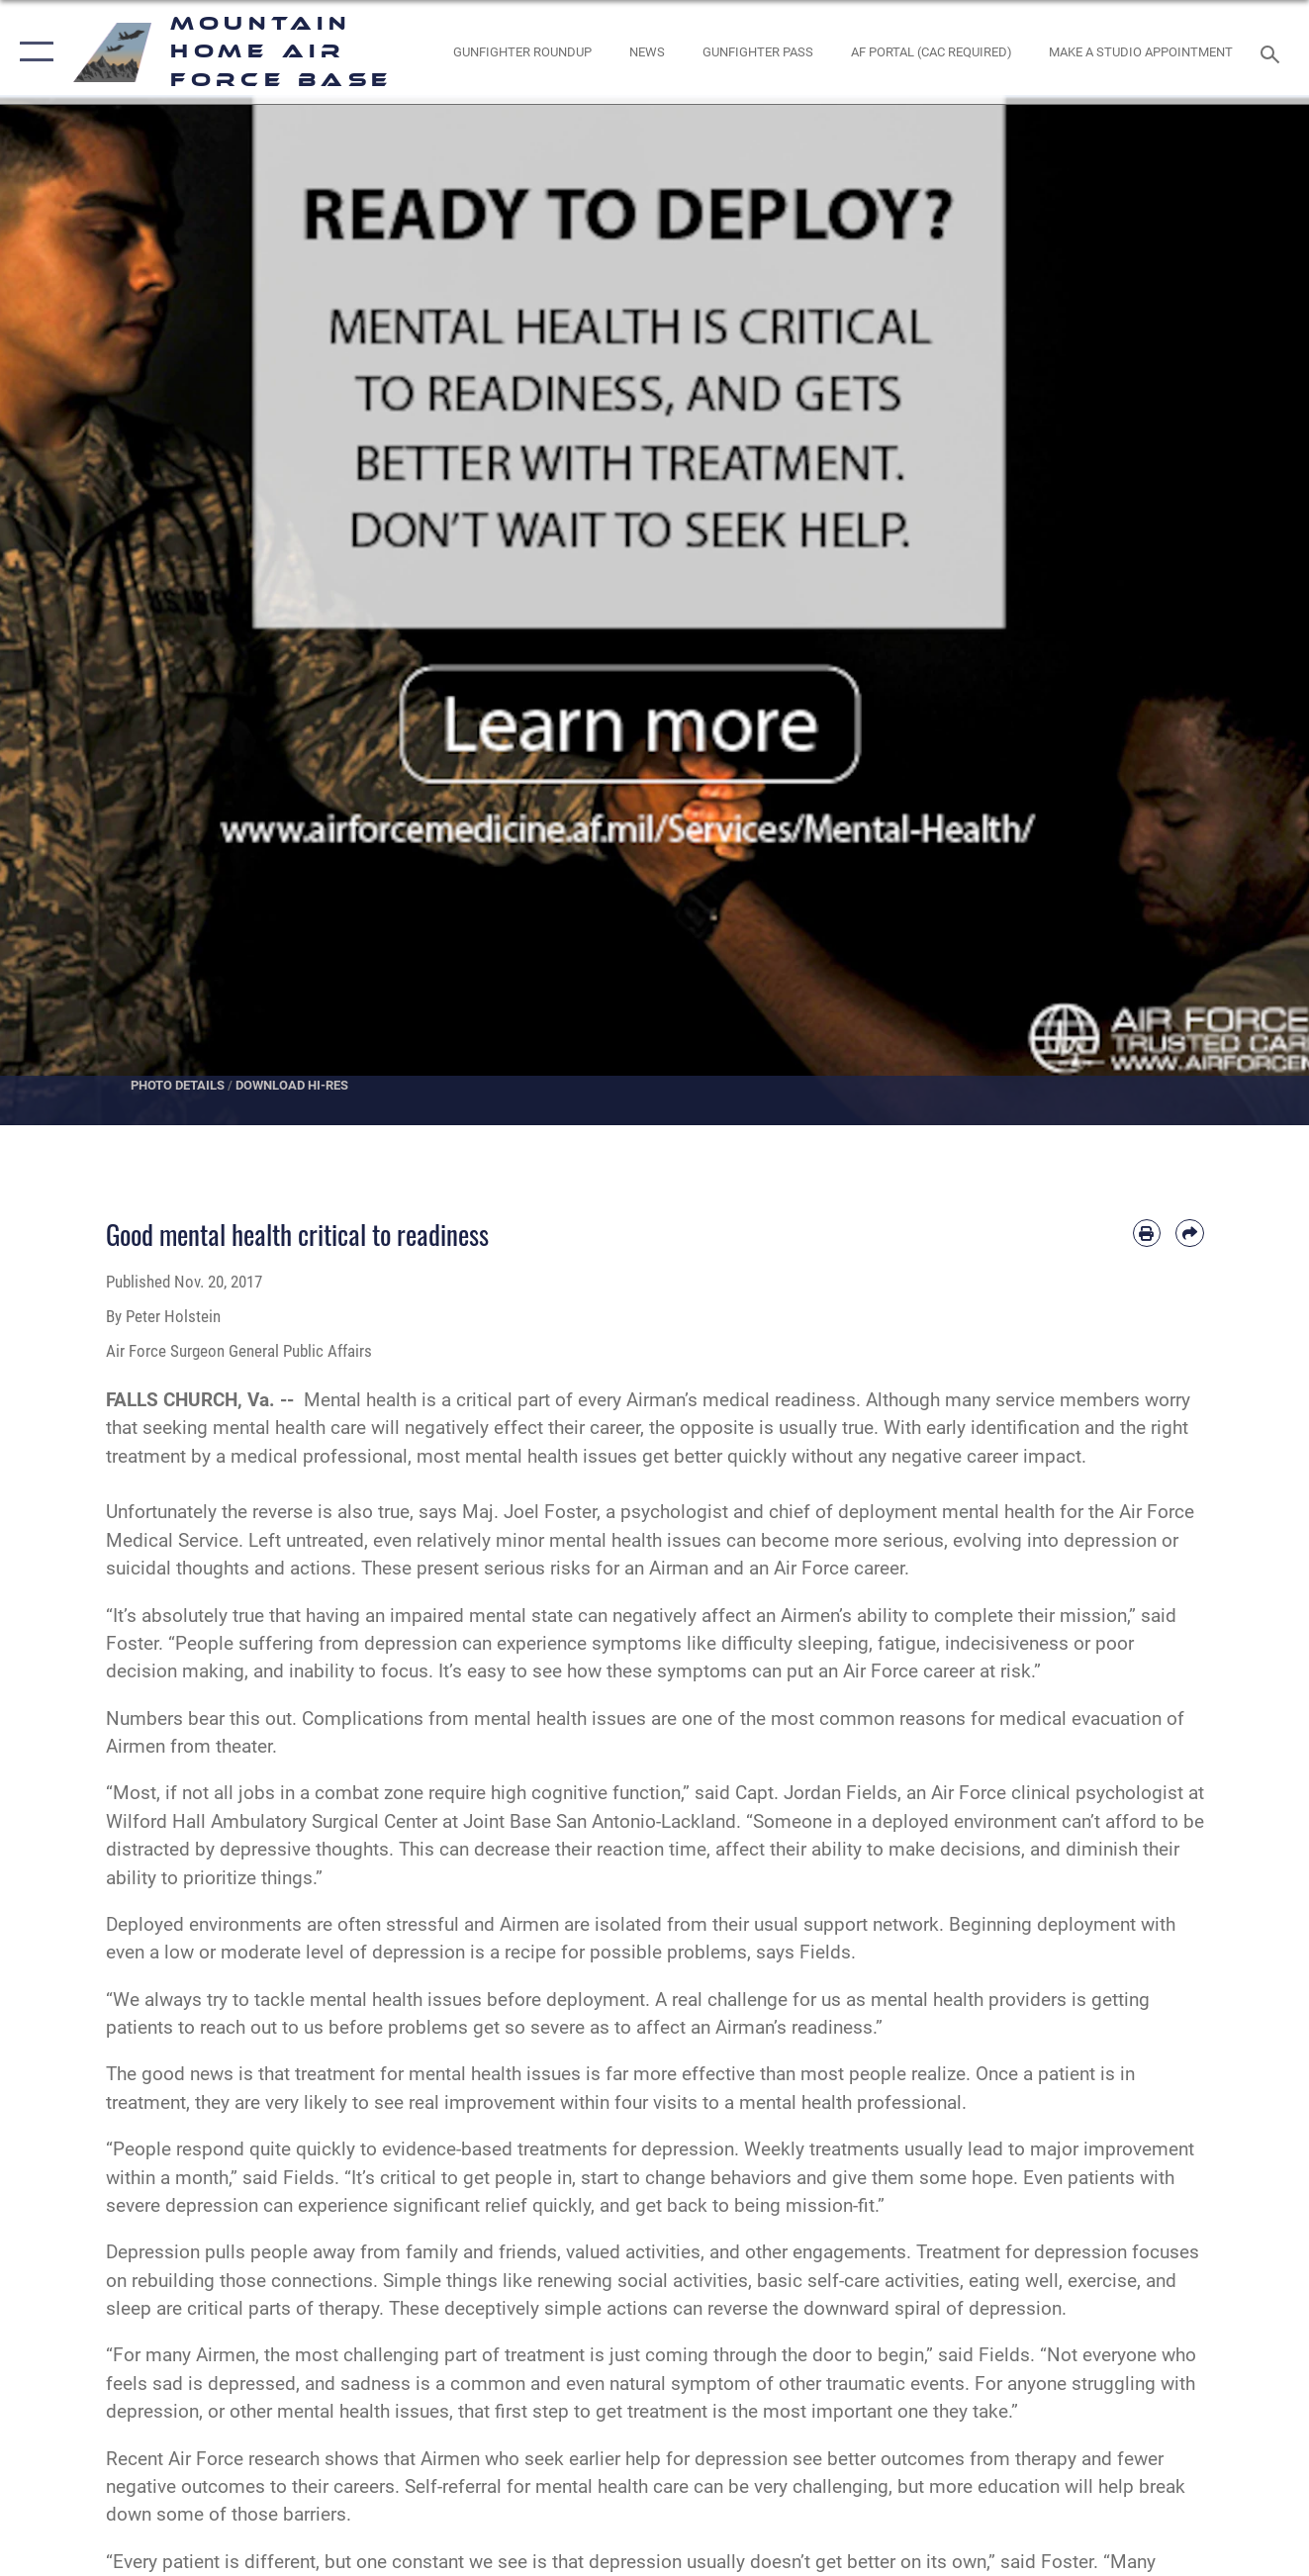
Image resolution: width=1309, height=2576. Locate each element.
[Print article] (1147, 1233)
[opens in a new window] (930, 51)
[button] (32, 52)
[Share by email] (1189, 1233)
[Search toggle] (1273, 52)
